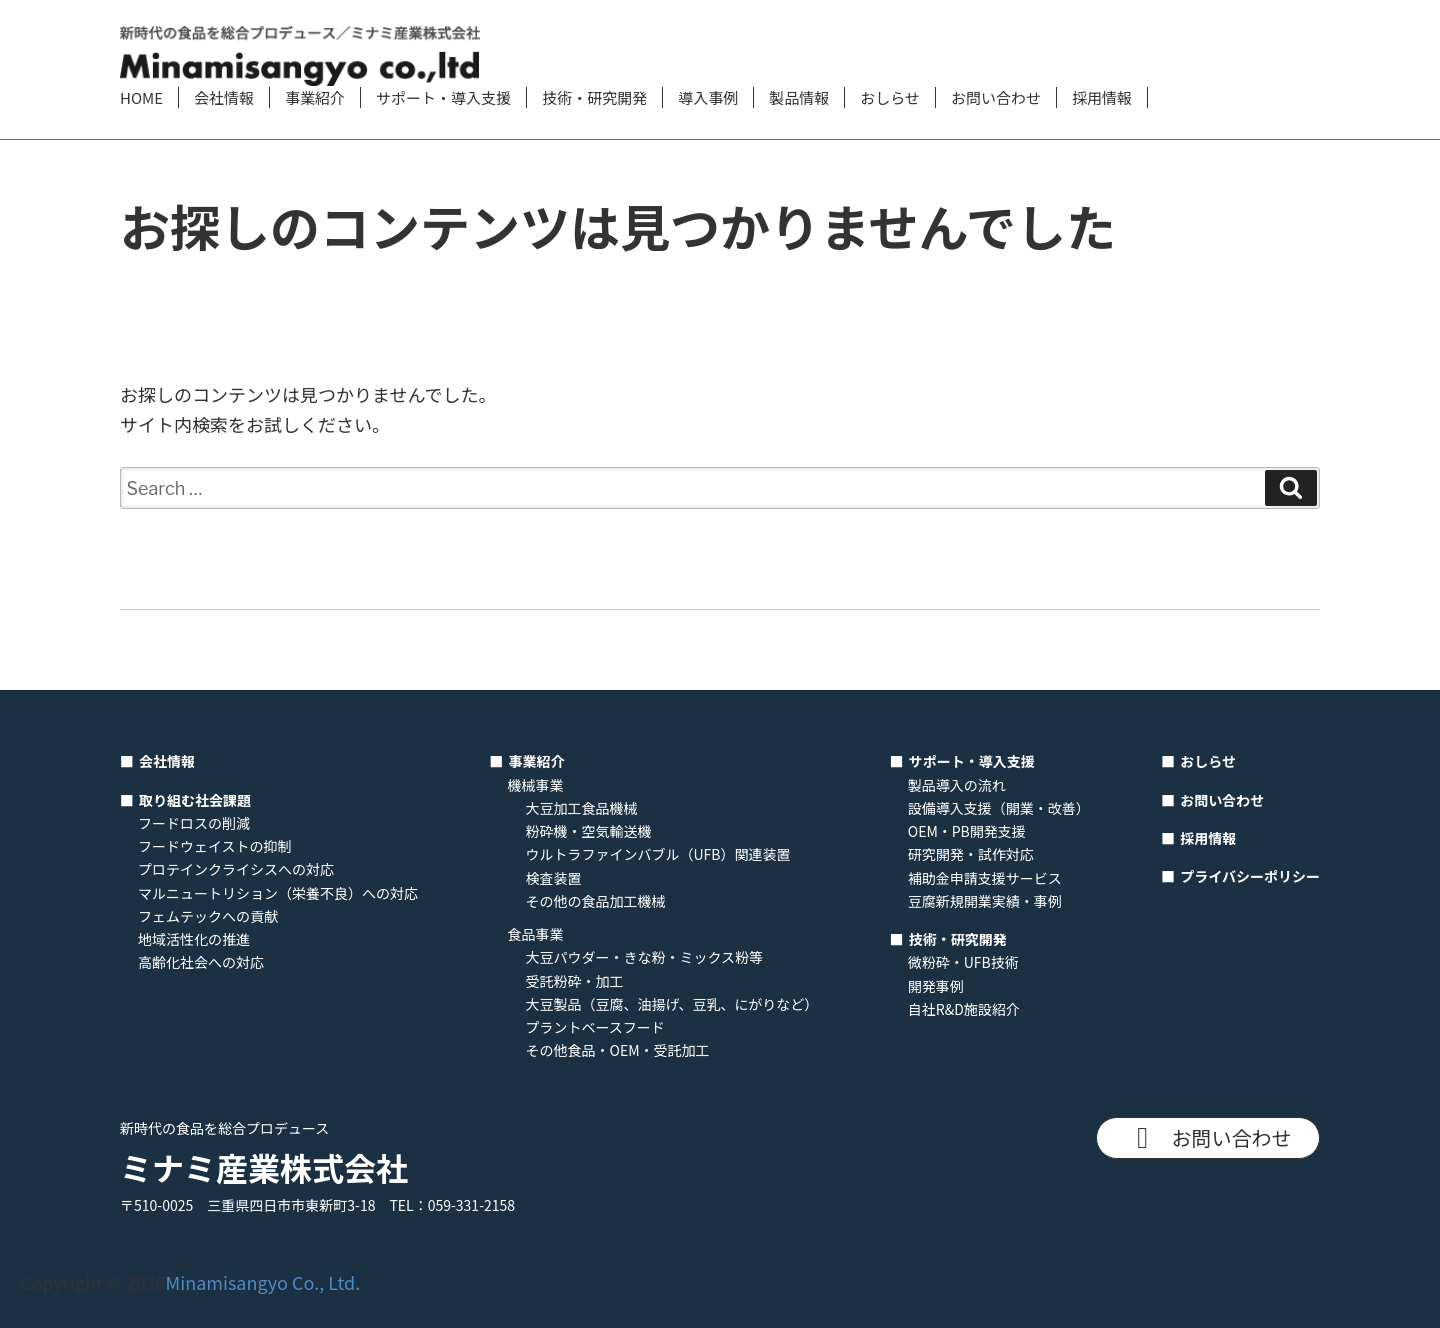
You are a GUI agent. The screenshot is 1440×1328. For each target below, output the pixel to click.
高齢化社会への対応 (201, 962)
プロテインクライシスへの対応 (236, 869)
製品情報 (799, 97)
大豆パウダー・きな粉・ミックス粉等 (645, 957)
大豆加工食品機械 (582, 808)
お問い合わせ (996, 97)
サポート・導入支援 (443, 97)
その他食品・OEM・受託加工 (618, 1050)
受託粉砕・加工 (575, 981)
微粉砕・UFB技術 (963, 962)
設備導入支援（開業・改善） (999, 808)
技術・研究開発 (594, 97)
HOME (141, 97)
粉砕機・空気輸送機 (589, 831)
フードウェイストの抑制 (215, 846)
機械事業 (536, 785)
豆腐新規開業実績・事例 (985, 901)
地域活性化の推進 (194, 939)
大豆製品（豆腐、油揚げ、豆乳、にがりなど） (672, 1004)
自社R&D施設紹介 (964, 1009)
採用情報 (1102, 97)
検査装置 (554, 878)
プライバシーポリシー (1250, 876)
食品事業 (536, 934)
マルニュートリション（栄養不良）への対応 (278, 893)
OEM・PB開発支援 (967, 831)
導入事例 (708, 97)
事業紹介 (315, 97)
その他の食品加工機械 (596, 901)
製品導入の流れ (957, 785)
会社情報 (224, 97)
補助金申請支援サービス (985, 878)
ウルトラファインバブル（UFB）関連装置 (658, 854)
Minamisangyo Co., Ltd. (263, 1282)
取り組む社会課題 (195, 800)
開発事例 (936, 986)
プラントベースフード (595, 1027)
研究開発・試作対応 (971, 854)
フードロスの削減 (194, 823)
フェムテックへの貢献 (208, 916)
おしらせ (890, 97)
